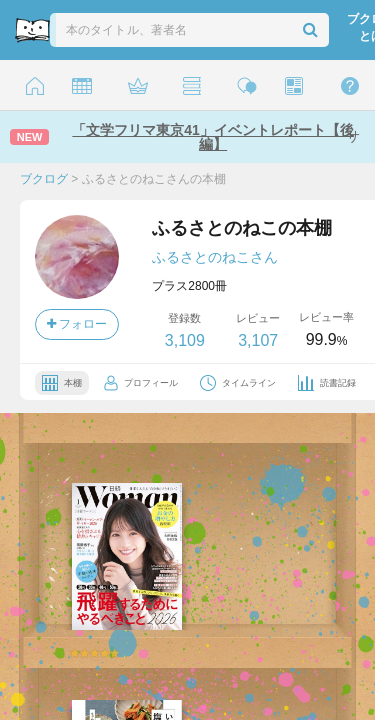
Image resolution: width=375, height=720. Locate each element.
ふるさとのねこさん (215, 257)
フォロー (77, 324)
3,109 (185, 340)
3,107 (258, 340)
